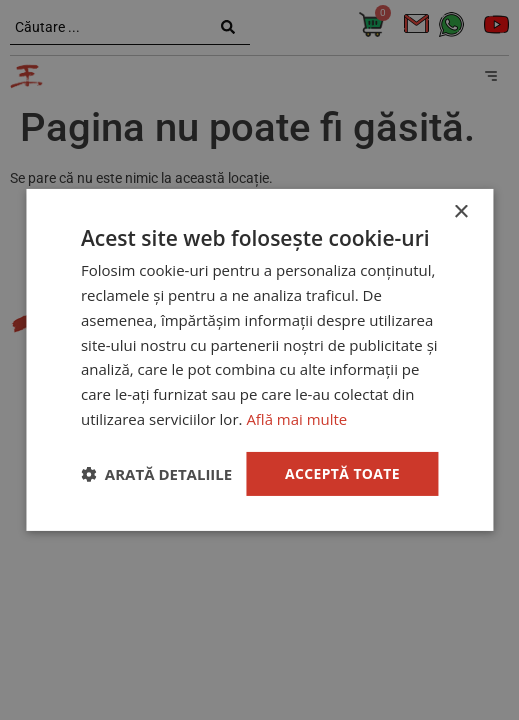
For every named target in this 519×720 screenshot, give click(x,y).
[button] (156, 474)
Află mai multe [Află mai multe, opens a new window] (296, 419)
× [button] (460, 212)
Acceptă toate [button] (342, 472)
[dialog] (259, 360)
